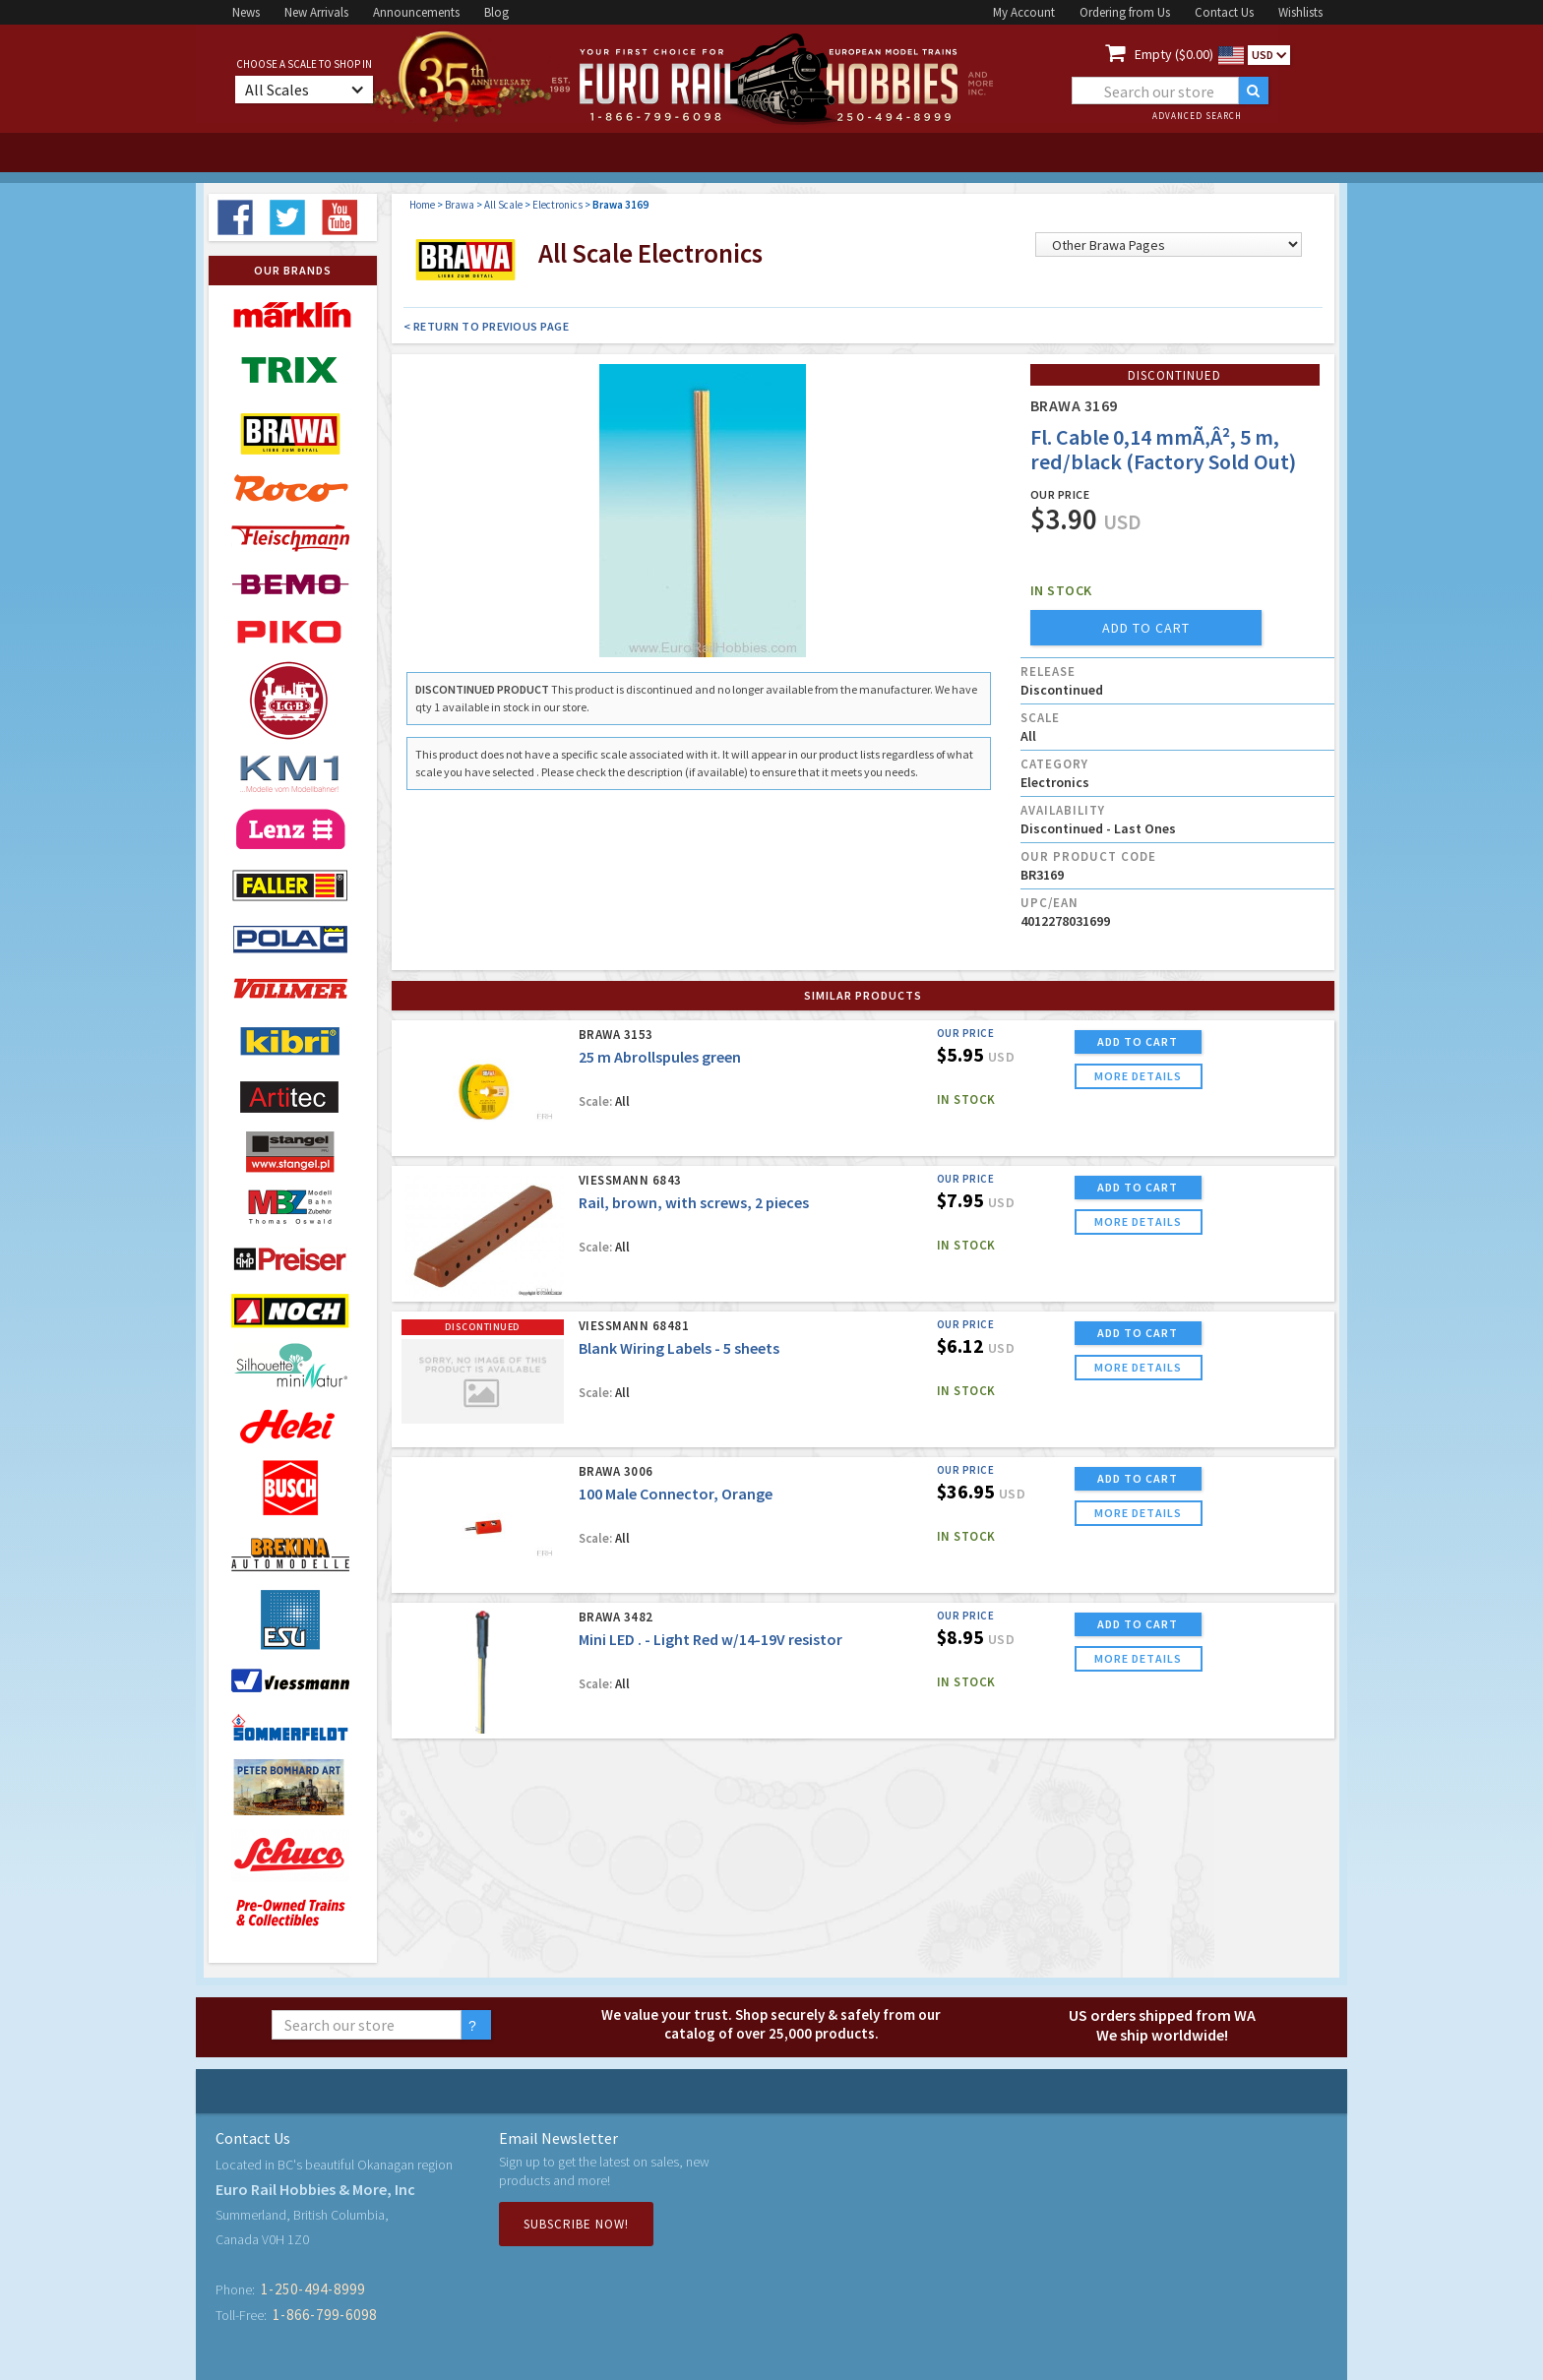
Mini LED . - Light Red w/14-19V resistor (710, 1639)
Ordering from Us (1125, 12)
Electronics (557, 205)
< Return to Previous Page (486, 326)
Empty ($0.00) (1174, 54)
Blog (496, 12)
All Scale (503, 205)
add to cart (1146, 628)
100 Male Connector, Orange (675, 1493)
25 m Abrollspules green (660, 1057)
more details (1138, 1075)
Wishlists (1300, 12)
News (246, 12)
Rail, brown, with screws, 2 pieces (694, 1202)
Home (422, 205)
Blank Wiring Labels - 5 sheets (679, 1348)
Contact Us (1224, 12)
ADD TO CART (1137, 1041)
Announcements (416, 12)
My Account (1024, 12)
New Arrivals (316, 12)
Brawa (459, 205)
